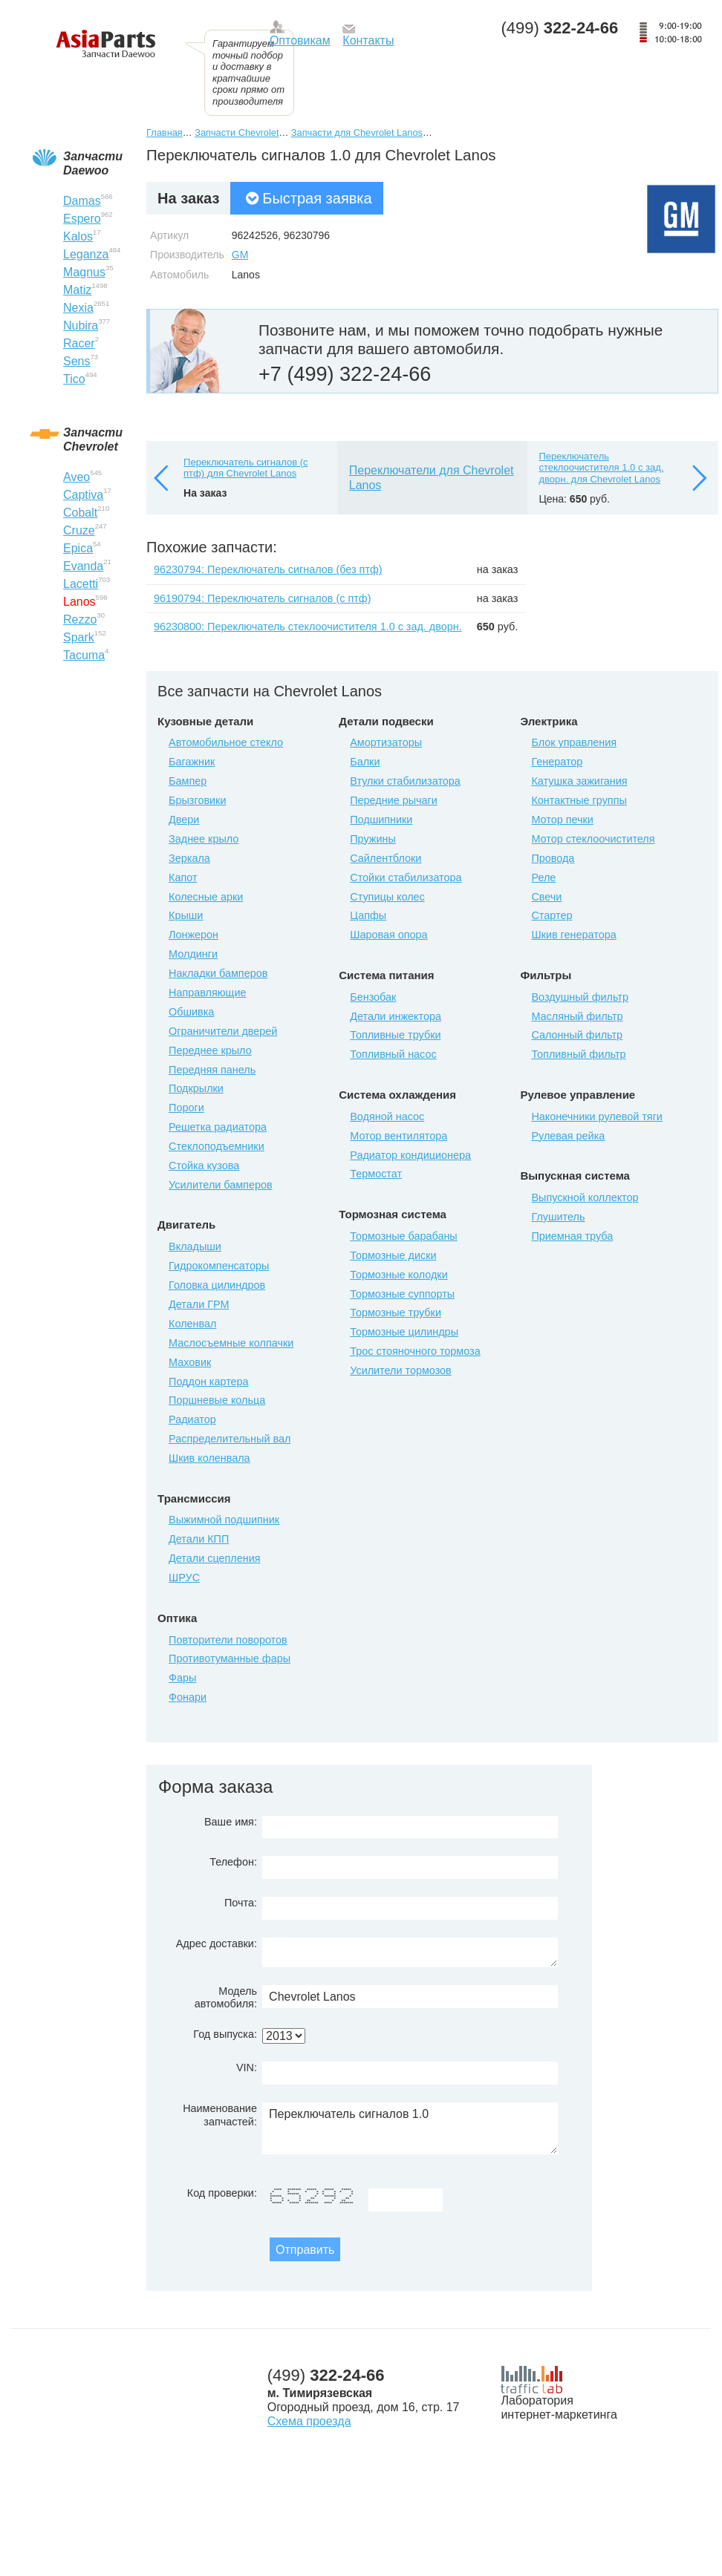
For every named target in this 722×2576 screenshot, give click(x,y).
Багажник (192, 762)
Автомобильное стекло (226, 742)
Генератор (556, 762)
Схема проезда (309, 2421)
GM (240, 255)
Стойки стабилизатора (405, 877)
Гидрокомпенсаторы (219, 1266)
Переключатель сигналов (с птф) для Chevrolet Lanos (245, 468)
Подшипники (381, 820)
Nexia (78, 307)
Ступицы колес (387, 897)
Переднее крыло (210, 1050)
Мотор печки (562, 820)
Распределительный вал (229, 1439)
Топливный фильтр (578, 1054)
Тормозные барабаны (403, 1236)
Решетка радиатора (218, 1127)
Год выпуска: (225, 2034)
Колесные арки (206, 897)
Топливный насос (393, 1054)
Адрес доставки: (216, 1943)
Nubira (80, 325)
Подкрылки (196, 1088)
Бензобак (373, 997)
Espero (82, 218)
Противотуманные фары (229, 1658)
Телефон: (233, 1862)
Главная (164, 132)
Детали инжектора (395, 1016)
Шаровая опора (388, 935)
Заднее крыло (203, 839)
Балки (365, 762)
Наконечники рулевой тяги (596, 1116)
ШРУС (184, 1577)
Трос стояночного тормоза (415, 1351)
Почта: (240, 1903)
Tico (74, 379)
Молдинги (193, 954)
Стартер (551, 915)
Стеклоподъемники (216, 1146)
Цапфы (368, 915)
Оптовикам (300, 40)
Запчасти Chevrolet (237, 132)
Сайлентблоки (385, 858)
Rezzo (80, 619)
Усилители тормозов (401, 1370)
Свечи (546, 897)
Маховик (190, 1362)
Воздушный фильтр (579, 997)
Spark (78, 637)
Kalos (78, 236)
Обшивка (191, 1012)
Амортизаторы (386, 742)
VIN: (246, 2067)
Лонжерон (193, 935)
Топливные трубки (395, 1035)
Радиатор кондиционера (410, 1155)
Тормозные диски (393, 1255)
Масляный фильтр (576, 1016)
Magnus (84, 272)
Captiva (83, 494)
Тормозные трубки (395, 1312)
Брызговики (197, 800)
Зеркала (189, 858)
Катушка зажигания (579, 781)
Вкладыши (195, 1246)
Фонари (187, 1697)
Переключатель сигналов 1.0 (410, 2128)
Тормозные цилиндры (404, 1332)
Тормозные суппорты (402, 1294)
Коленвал (192, 1324)
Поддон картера (209, 1381)
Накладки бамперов (218, 973)
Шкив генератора (573, 935)
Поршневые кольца (217, 1400)
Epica (78, 548)
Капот (183, 877)
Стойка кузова (204, 1165)
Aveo (76, 477)
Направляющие (207, 992)
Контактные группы (578, 800)
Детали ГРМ (199, 1304)
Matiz (77, 290)
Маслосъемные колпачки (231, 1343)
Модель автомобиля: (226, 1997)
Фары (182, 1678)
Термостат (376, 1174)
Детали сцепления (214, 1558)
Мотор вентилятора (398, 1136)
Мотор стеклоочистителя (592, 839)
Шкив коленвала (209, 1458)
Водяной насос (387, 1116)
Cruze (79, 530)
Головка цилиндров (217, 1285)
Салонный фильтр (576, 1035)
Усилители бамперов (221, 1185)
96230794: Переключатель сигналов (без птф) (268, 569)
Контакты (368, 40)
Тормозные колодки (398, 1275)
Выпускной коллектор (584, 1197)
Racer (79, 343)
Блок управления (574, 742)
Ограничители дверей (223, 1031)
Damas (82, 200)
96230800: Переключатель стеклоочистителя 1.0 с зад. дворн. (308, 626)
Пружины (373, 839)
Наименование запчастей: (220, 2114)
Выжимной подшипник (224, 1520)
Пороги (186, 1108)
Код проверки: (222, 2193)
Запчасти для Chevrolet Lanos (357, 132)
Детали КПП (199, 1539)
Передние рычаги (394, 800)
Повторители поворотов (228, 1640)
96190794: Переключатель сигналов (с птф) (262, 598)
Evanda (83, 566)
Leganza (85, 254)
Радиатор (192, 1419)
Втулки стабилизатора (405, 781)
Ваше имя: (230, 1822)
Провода (552, 858)
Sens (76, 361)
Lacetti (80, 584)
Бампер (187, 781)
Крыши (186, 915)
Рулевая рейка (568, 1136)
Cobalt (80, 512)
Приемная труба (572, 1236)
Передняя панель (212, 1070)
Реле (543, 877)
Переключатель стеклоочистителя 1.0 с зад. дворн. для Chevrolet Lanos (601, 468)
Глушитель (558, 1217)
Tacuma (84, 655)
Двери (184, 820)
